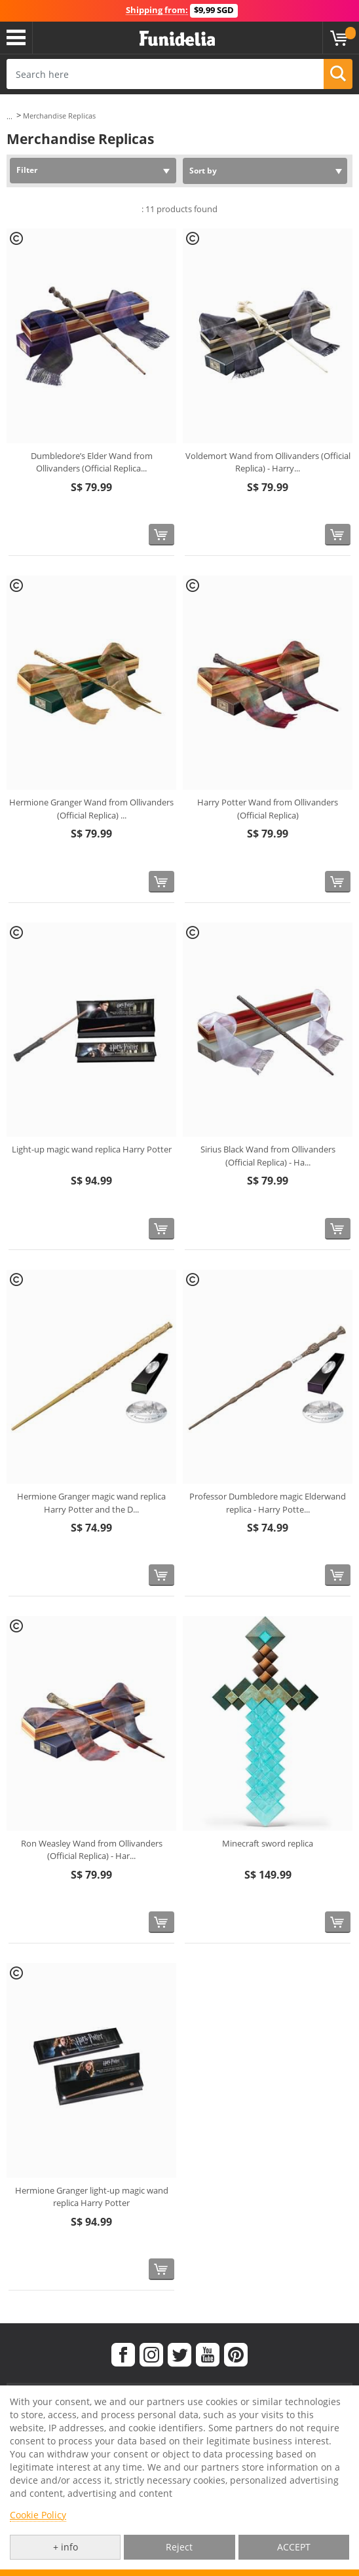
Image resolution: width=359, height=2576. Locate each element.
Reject (179, 2547)
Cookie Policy (38, 2515)
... (9, 116)
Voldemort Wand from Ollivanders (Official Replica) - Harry (267, 462)
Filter (26, 169)
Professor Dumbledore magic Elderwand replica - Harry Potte (267, 1502)
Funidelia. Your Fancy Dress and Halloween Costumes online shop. (177, 39)
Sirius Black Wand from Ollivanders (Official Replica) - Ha (267, 1155)
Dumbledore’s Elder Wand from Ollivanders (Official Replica (92, 462)
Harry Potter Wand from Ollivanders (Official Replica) (267, 808)
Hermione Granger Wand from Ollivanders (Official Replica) (91, 808)
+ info (65, 2547)
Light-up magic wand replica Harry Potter (92, 1149)
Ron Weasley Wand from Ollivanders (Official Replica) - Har (91, 1849)
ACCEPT (294, 2547)
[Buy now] (161, 534)
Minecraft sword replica (267, 1843)
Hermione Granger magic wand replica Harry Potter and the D (91, 1502)
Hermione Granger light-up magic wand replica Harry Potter (91, 2196)
